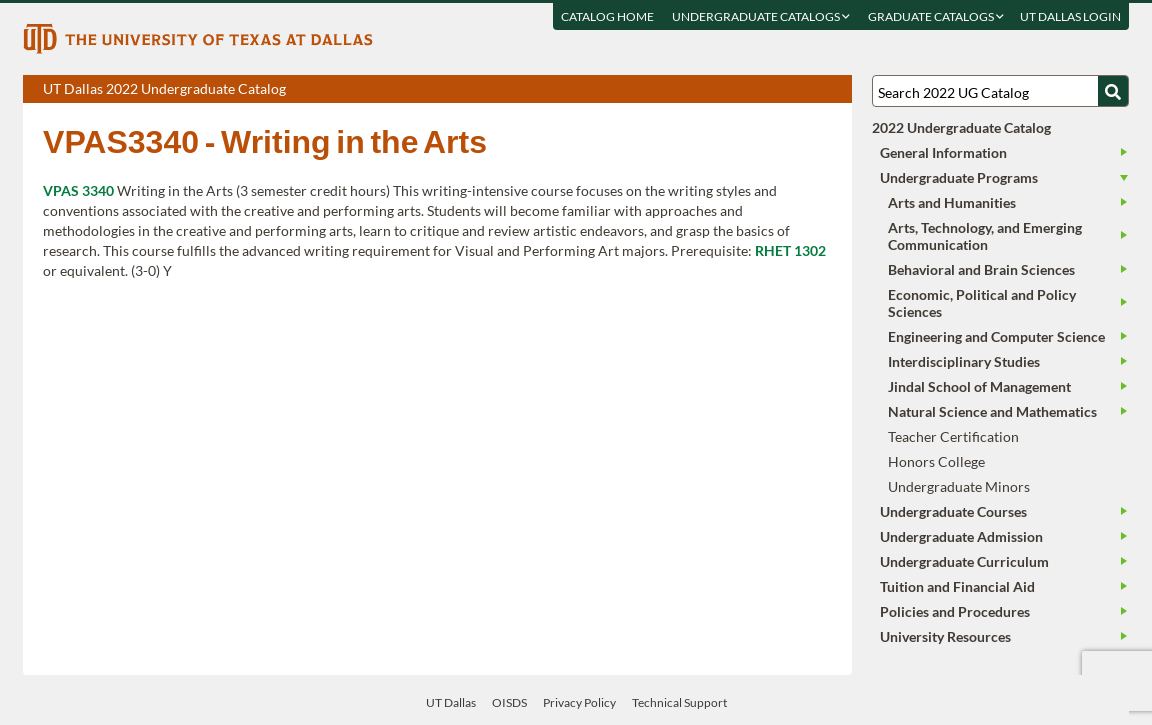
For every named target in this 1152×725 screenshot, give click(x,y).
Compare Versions (833, 90)
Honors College (936, 461)
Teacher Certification (953, 436)
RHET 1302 (790, 250)
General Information (943, 152)
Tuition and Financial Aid (957, 586)
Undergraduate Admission (961, 536)
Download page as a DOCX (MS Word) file (787, 90)
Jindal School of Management (979, 386)
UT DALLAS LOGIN (1070, 16)
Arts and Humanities (952, 202)
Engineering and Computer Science (996, 336)
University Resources (945, 636)
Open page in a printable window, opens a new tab (810, 90)
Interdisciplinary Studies (964, 361)
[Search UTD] (1113, 91)
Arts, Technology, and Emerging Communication (985, 236)
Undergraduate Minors (959, 486)
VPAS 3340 (78, 190)
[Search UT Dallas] (1000, 91)
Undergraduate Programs (959, 177)
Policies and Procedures (955, 611)
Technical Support (679, 702)
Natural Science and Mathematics (992, 411)
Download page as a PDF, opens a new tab (764, 90)
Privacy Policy (579, 702)
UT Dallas (451, 702)
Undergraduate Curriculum (964, 561)
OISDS (509, 702)
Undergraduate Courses (953, 511)
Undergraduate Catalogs (761, 16)
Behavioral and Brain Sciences (981, 269)
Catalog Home (607, 16)
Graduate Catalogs (936, 16)
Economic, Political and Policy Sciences (982, 303)
